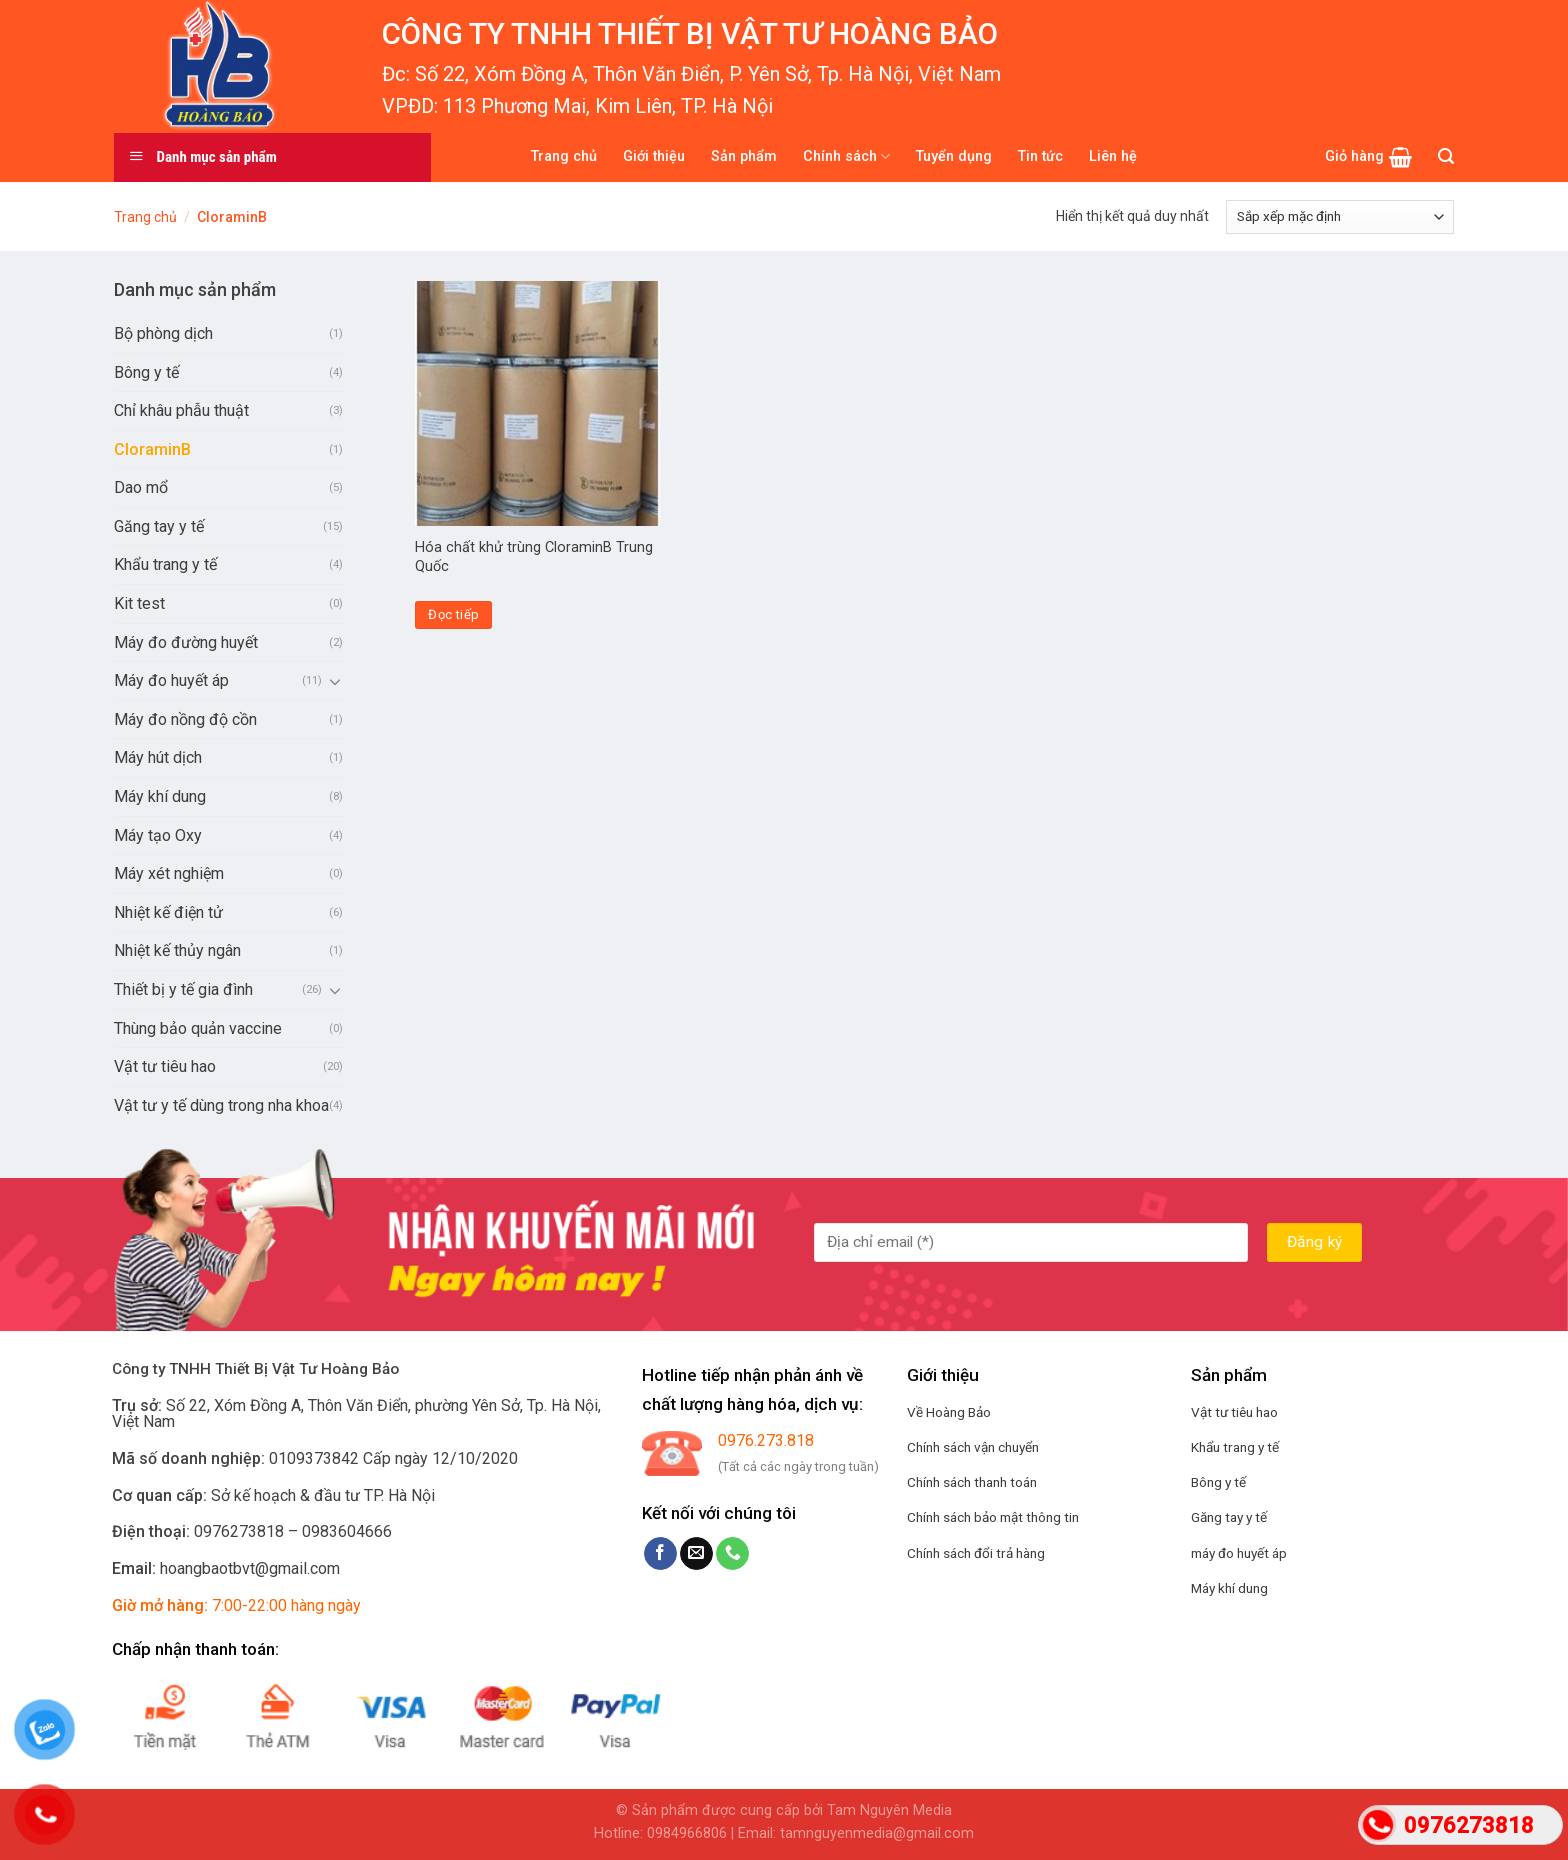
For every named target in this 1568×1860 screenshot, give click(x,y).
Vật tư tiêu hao (165, 1066)
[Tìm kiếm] (1446, 156)
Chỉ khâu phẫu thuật (181, 410)
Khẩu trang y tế (165, 564)
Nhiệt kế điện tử (168, 912)
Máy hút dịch (158, 757)
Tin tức (1040, 156)
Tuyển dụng (954, 156)
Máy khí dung (160, 796)
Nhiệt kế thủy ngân (177, 950)
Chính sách (846, 156)
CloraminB (152, 449)
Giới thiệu (654, 156)
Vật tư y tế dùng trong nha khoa (221, 1105)
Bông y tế (146, 372)
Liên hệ (1113, 156)
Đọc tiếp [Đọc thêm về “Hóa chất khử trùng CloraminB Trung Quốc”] (453, 614)
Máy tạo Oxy (158, 835)
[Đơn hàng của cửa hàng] (1340, 217)
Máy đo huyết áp (171, 680)
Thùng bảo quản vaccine (198, 1028)
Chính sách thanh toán (972, 1482)
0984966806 (687, 1833)
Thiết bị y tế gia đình (183, 989)
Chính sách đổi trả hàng (976, 1553)
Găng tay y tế (159, 526)
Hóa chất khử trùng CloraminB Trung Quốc (534, 557)
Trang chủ (564, 156)
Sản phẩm (744, 156)
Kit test (139, 603)
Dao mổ (141, 487)
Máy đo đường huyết (186, 642)
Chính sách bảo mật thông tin (993, 1517)
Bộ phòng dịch (163, 333)
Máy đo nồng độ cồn (185, 719)
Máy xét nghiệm (169, 873)
